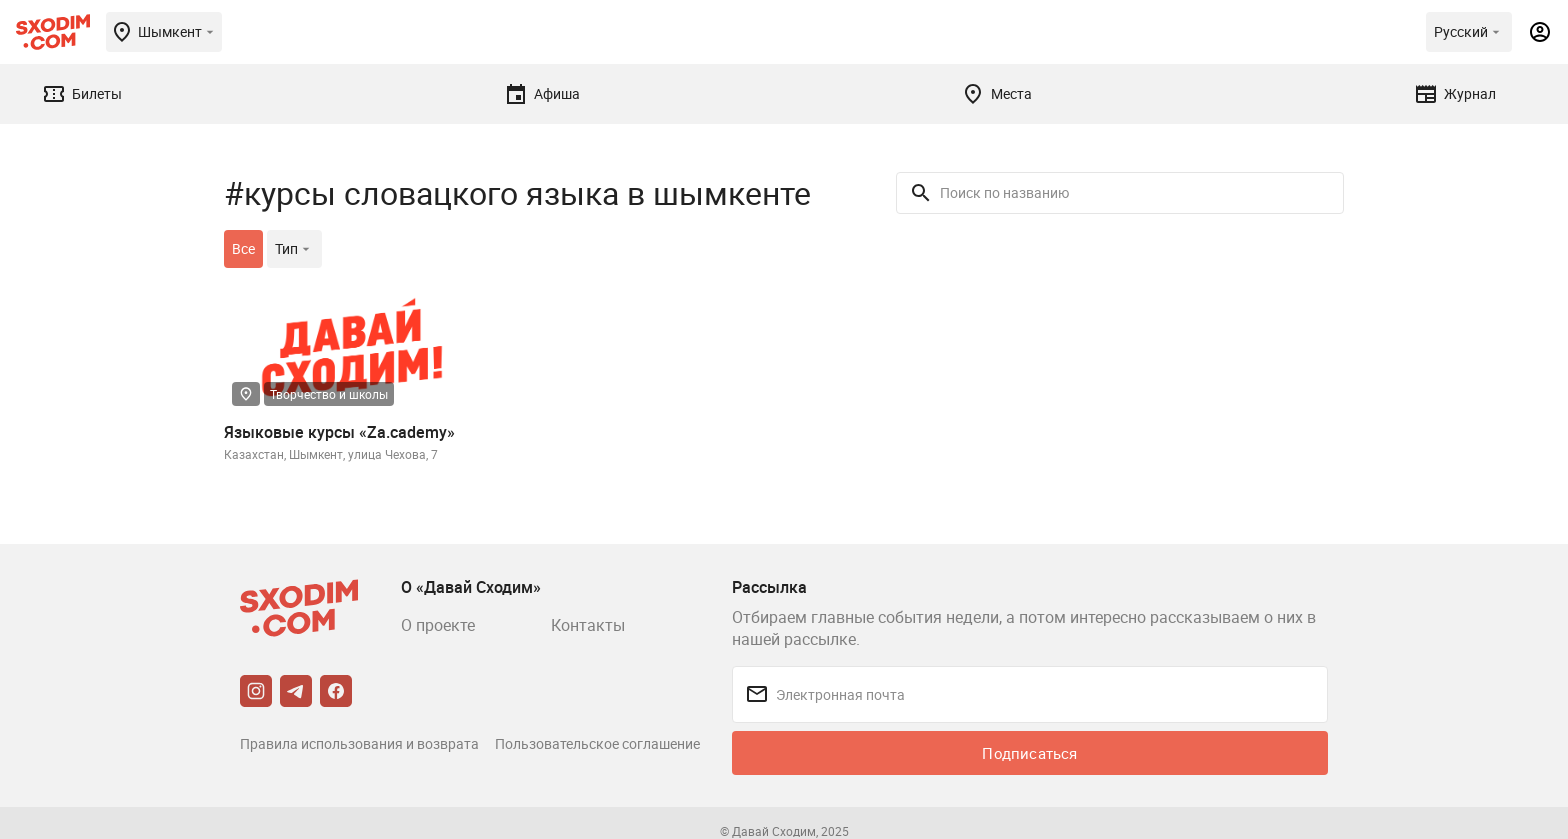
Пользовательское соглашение (597, 743)
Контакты (588, 625)
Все (243, 248)
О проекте (438, 625)
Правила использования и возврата (359, 743)
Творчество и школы (329, 394)
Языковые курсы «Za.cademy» (339, 432)
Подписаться (1029, 753)
